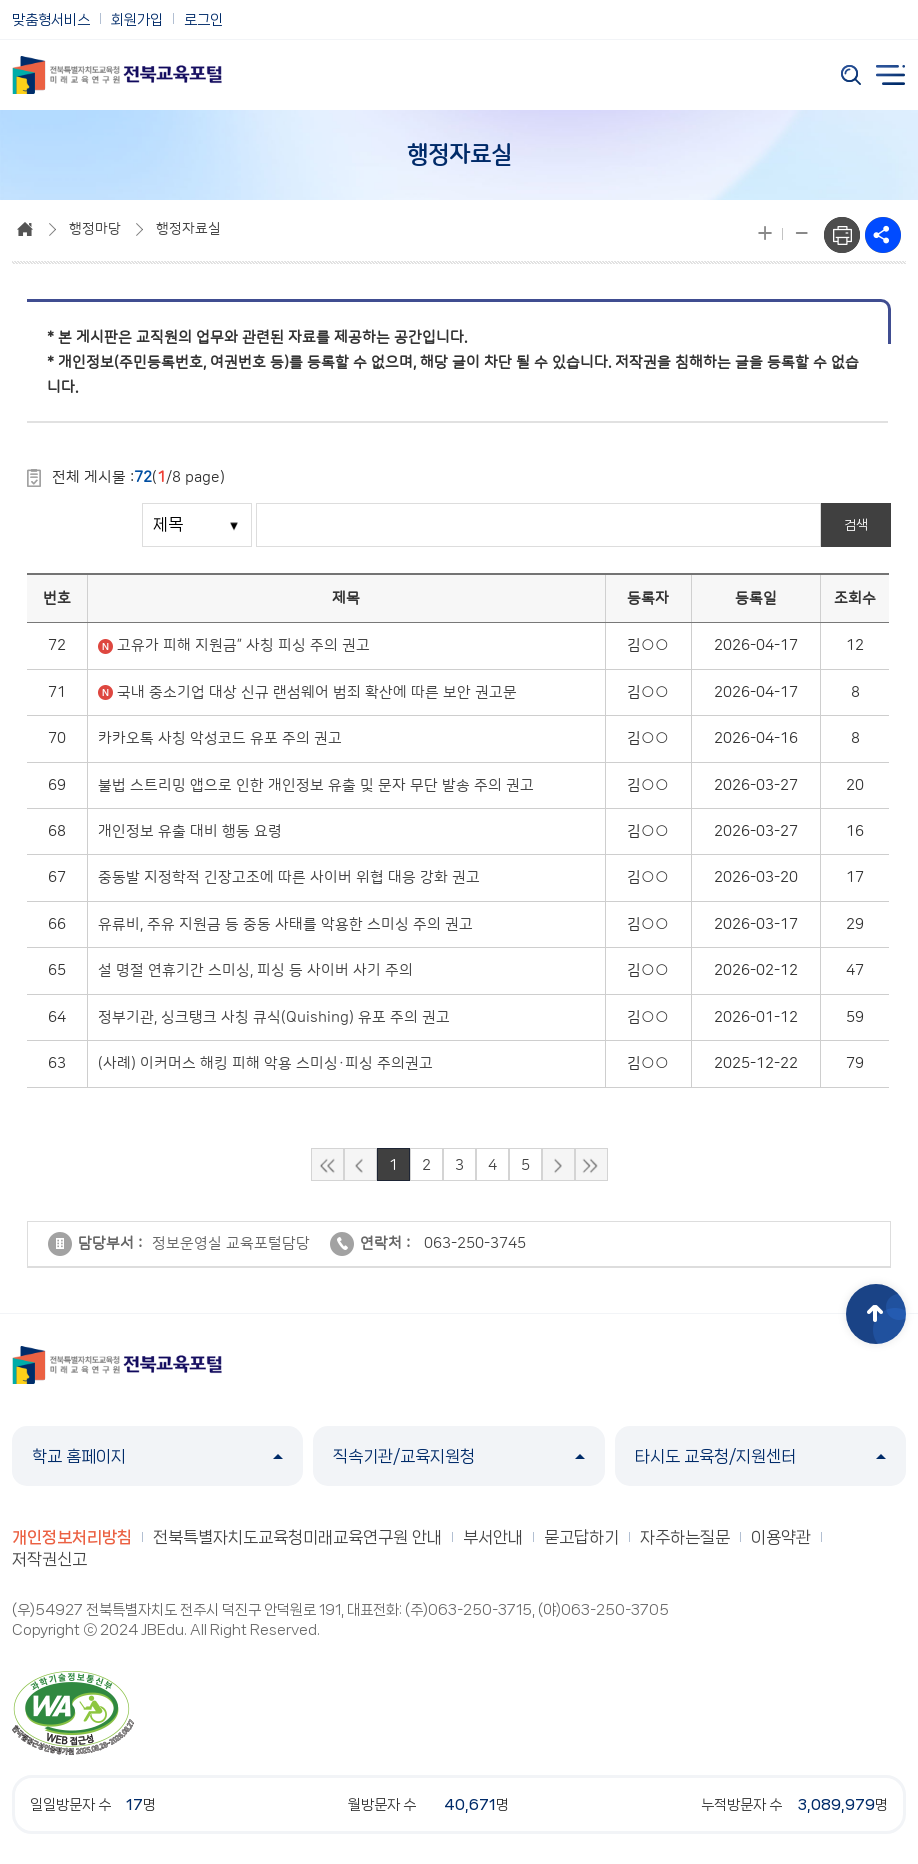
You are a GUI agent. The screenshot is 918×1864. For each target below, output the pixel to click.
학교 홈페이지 (157, 1456)
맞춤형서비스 (51, 20)
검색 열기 (851, 75)
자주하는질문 (685, 1537)
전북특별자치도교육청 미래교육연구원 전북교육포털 (117, 75)
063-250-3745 (475, 1244)
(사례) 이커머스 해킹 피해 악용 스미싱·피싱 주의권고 (265, 1063)
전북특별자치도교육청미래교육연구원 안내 (297, 1537)
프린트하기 (842, 235)
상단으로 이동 (876, 1314)
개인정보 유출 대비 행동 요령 (190, 831)
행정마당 (95, 229)
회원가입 (137, 20)
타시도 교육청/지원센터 (760, 1456)
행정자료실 (188, 229)
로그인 (203, 20)
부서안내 (493, 1537)
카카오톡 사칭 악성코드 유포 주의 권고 (220, 738)
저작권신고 (49, 1559)
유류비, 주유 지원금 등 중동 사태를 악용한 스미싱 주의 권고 (285, 924)
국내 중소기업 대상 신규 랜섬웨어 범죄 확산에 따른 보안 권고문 (317, 692)
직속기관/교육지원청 (458, 1456)
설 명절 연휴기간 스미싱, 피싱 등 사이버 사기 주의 (255, 970)
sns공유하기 (883, 235)
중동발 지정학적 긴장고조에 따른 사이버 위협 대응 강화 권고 (289, 877)
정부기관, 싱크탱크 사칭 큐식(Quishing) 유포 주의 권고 (274, 1017)
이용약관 (781, 1537)
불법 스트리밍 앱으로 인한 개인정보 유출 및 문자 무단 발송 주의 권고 (316, 785)
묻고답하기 (581, 1537)
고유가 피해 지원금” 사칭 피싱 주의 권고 (243, 645)
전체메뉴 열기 (891, 75)
